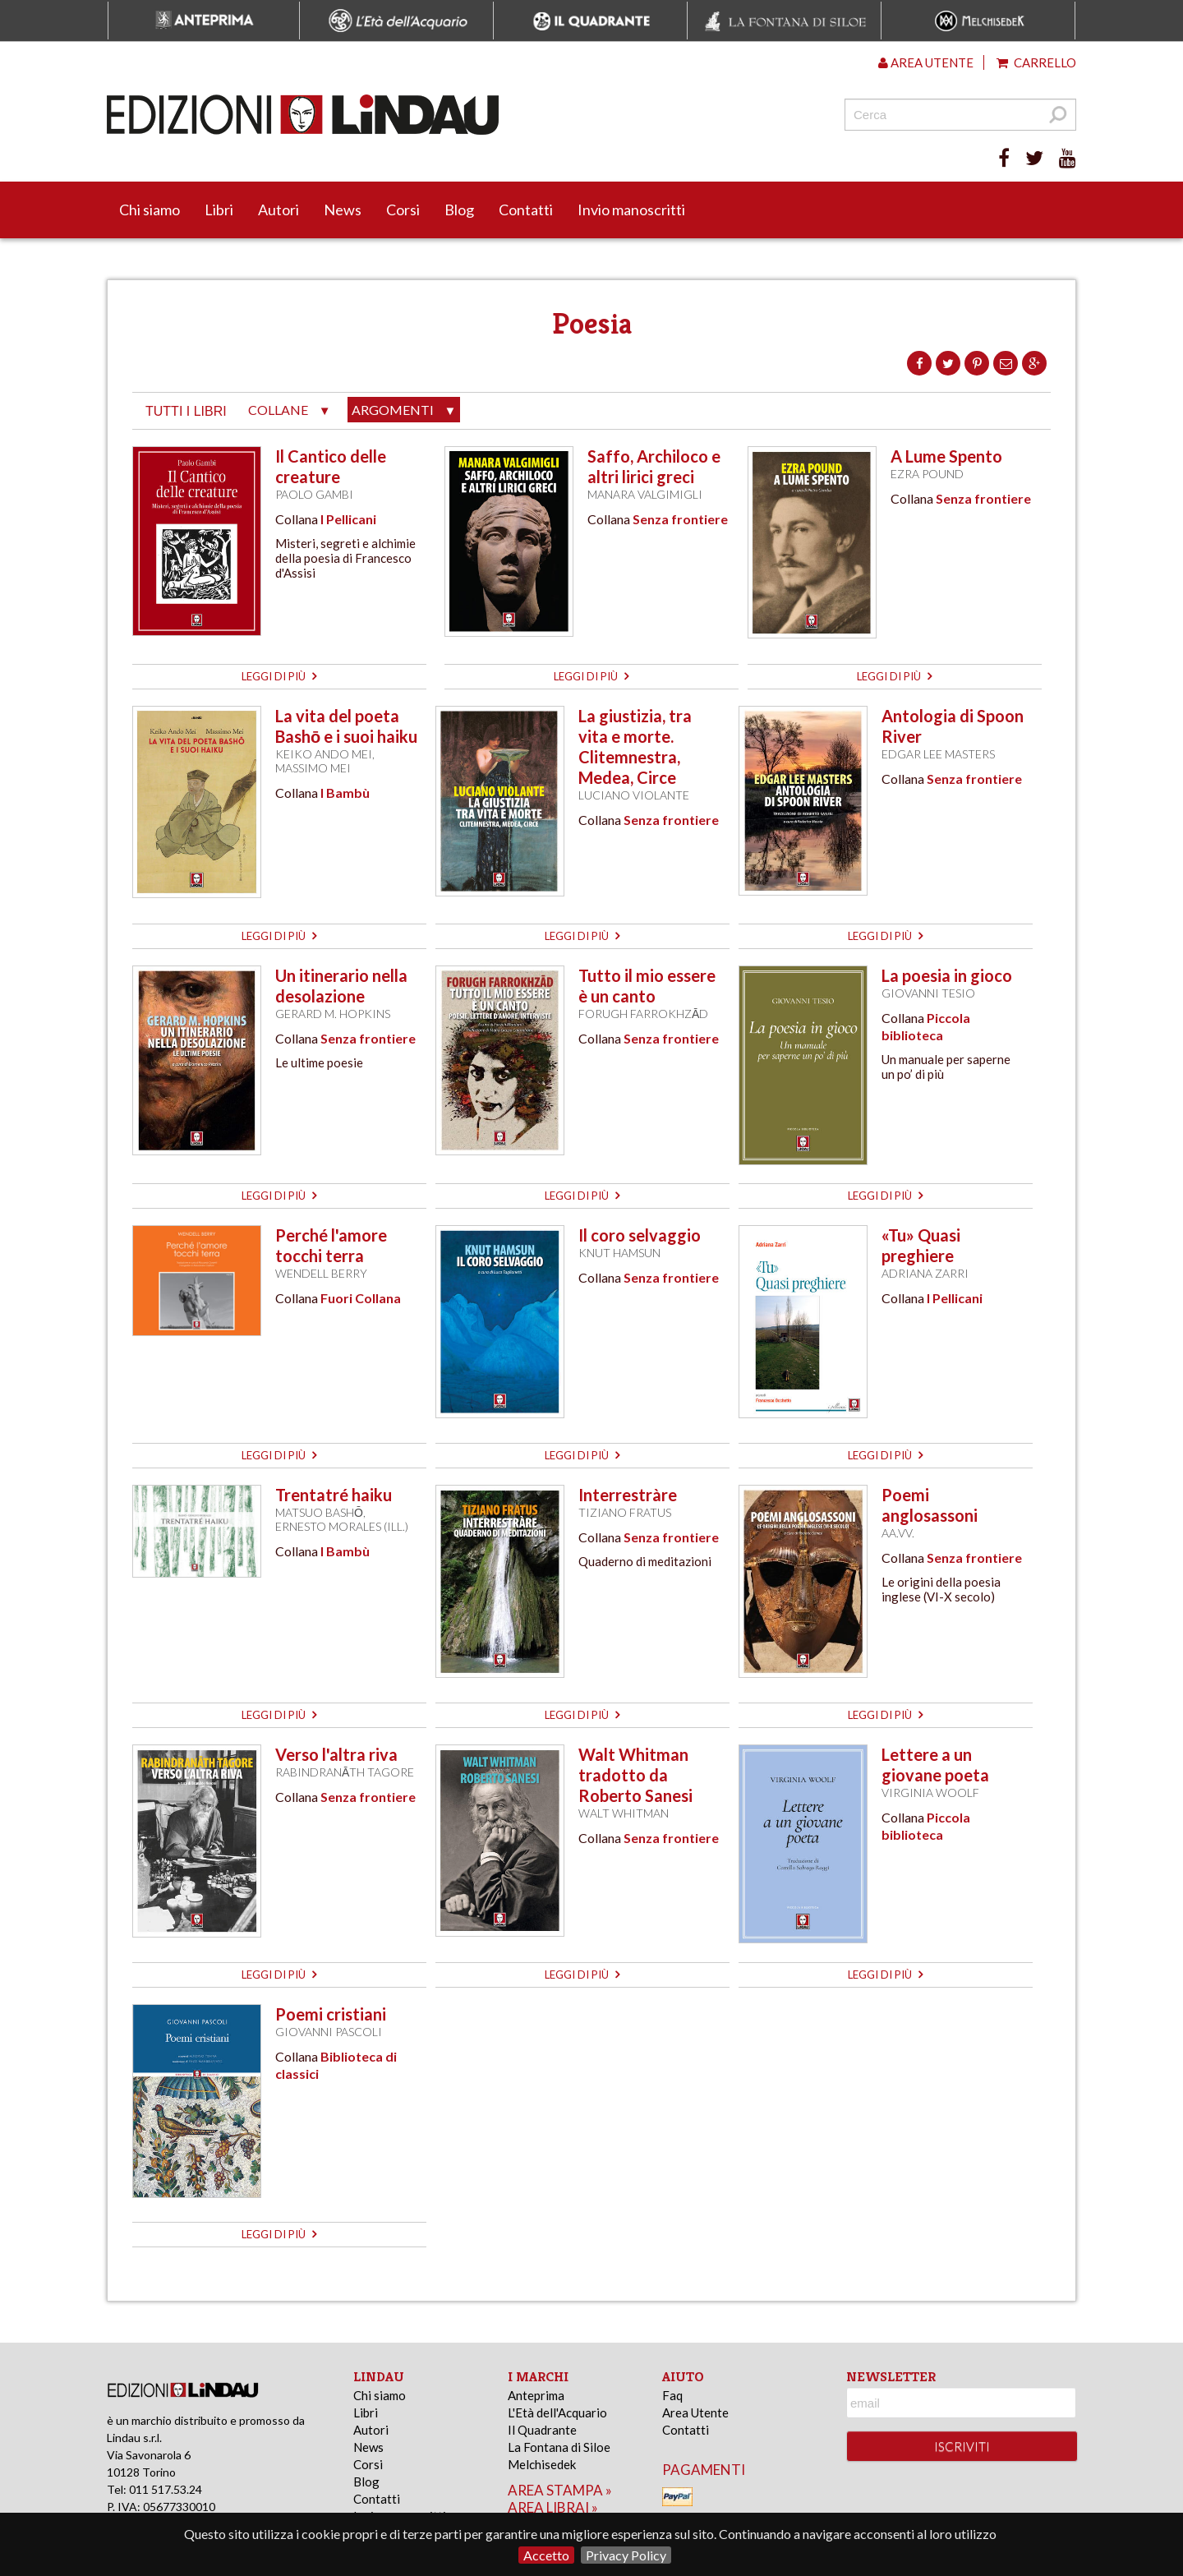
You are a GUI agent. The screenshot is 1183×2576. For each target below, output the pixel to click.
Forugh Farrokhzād (643, 1014)
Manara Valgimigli (644, 494)
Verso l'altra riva (336, 1754)
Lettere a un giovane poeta (935, 1764)
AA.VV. (897, 1533)
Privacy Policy (626, 2555)
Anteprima (536, 2395)
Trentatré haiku (333, 1495)
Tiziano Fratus (624, 1512)
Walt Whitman (623, 1813)
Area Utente (695, 2412)
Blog (459, 209)
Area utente (926, 62)
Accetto (546, 2555)
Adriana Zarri (925, 1273)
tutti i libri (186, 411)
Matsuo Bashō (319, 1512)
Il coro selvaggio (639, 1235)
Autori (278, 209)
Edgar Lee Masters (938, 754)
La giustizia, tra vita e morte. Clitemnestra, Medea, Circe (635, 746)
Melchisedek (542, 2464)
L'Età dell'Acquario (557, 2412)
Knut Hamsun (619, 1253)
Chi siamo (149, 209)
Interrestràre (627, 1495)
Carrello (1036, 62)
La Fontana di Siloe (559, 2447)
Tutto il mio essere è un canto (647, 985)
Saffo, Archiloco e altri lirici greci (653, 466)
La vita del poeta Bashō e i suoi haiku (346, 726)
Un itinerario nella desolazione (341, 985)
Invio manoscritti (631, 209)
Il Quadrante (542, 2429)
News (342, 209)
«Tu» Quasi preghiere (920, 1245)
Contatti (526, 209)
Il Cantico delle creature (330, 466)
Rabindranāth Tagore (344, 1772)
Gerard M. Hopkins (332, 1014)
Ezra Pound (927, 474)
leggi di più (279, 676)
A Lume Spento (946, 456)
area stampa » (560, 2490)
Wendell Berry (321, 1273)
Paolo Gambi (314, 494)
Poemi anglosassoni (929, 1505)
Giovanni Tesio (928, 993)
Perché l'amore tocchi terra (331, 1245)
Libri (219, 209)
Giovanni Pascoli (328, 2032)
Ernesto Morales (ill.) (341, 1526)
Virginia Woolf (930, 1793)
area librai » (553, 2507)
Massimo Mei (313, 768)
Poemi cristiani (330, 2014)
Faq (672, 2395)
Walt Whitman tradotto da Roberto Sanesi (635, 1774)
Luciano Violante (633, 795)
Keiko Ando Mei (323, 754)
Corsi (403, 209)
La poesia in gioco (946, 975)
